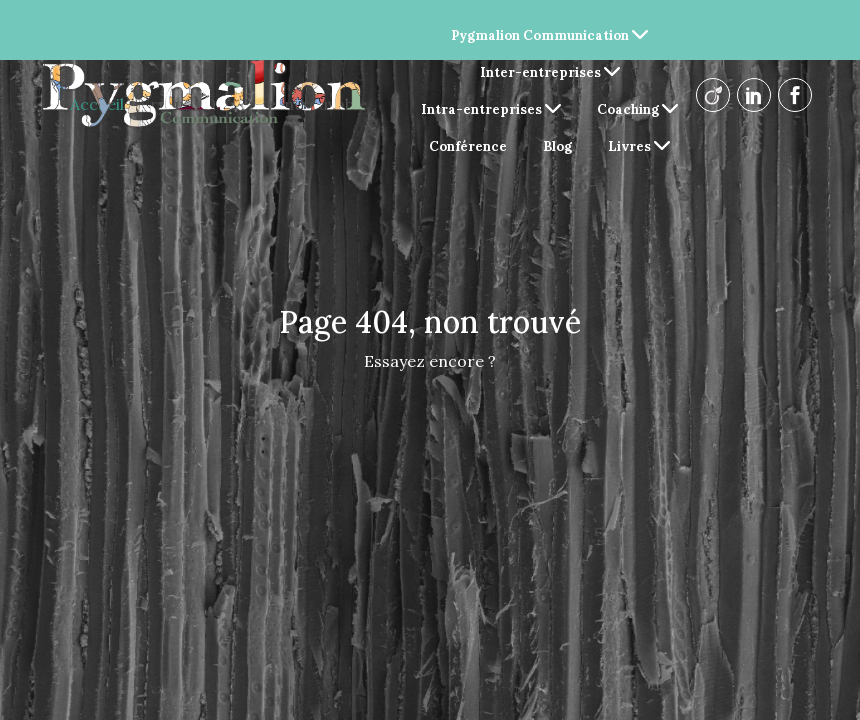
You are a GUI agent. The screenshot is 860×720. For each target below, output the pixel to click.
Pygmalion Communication (549, 35)
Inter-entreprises (550, 72)
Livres (639, 146)
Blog (557, 146)
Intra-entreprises (491, 109)
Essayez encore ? (430, 361)
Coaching (637, 109)
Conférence (468, 146)
